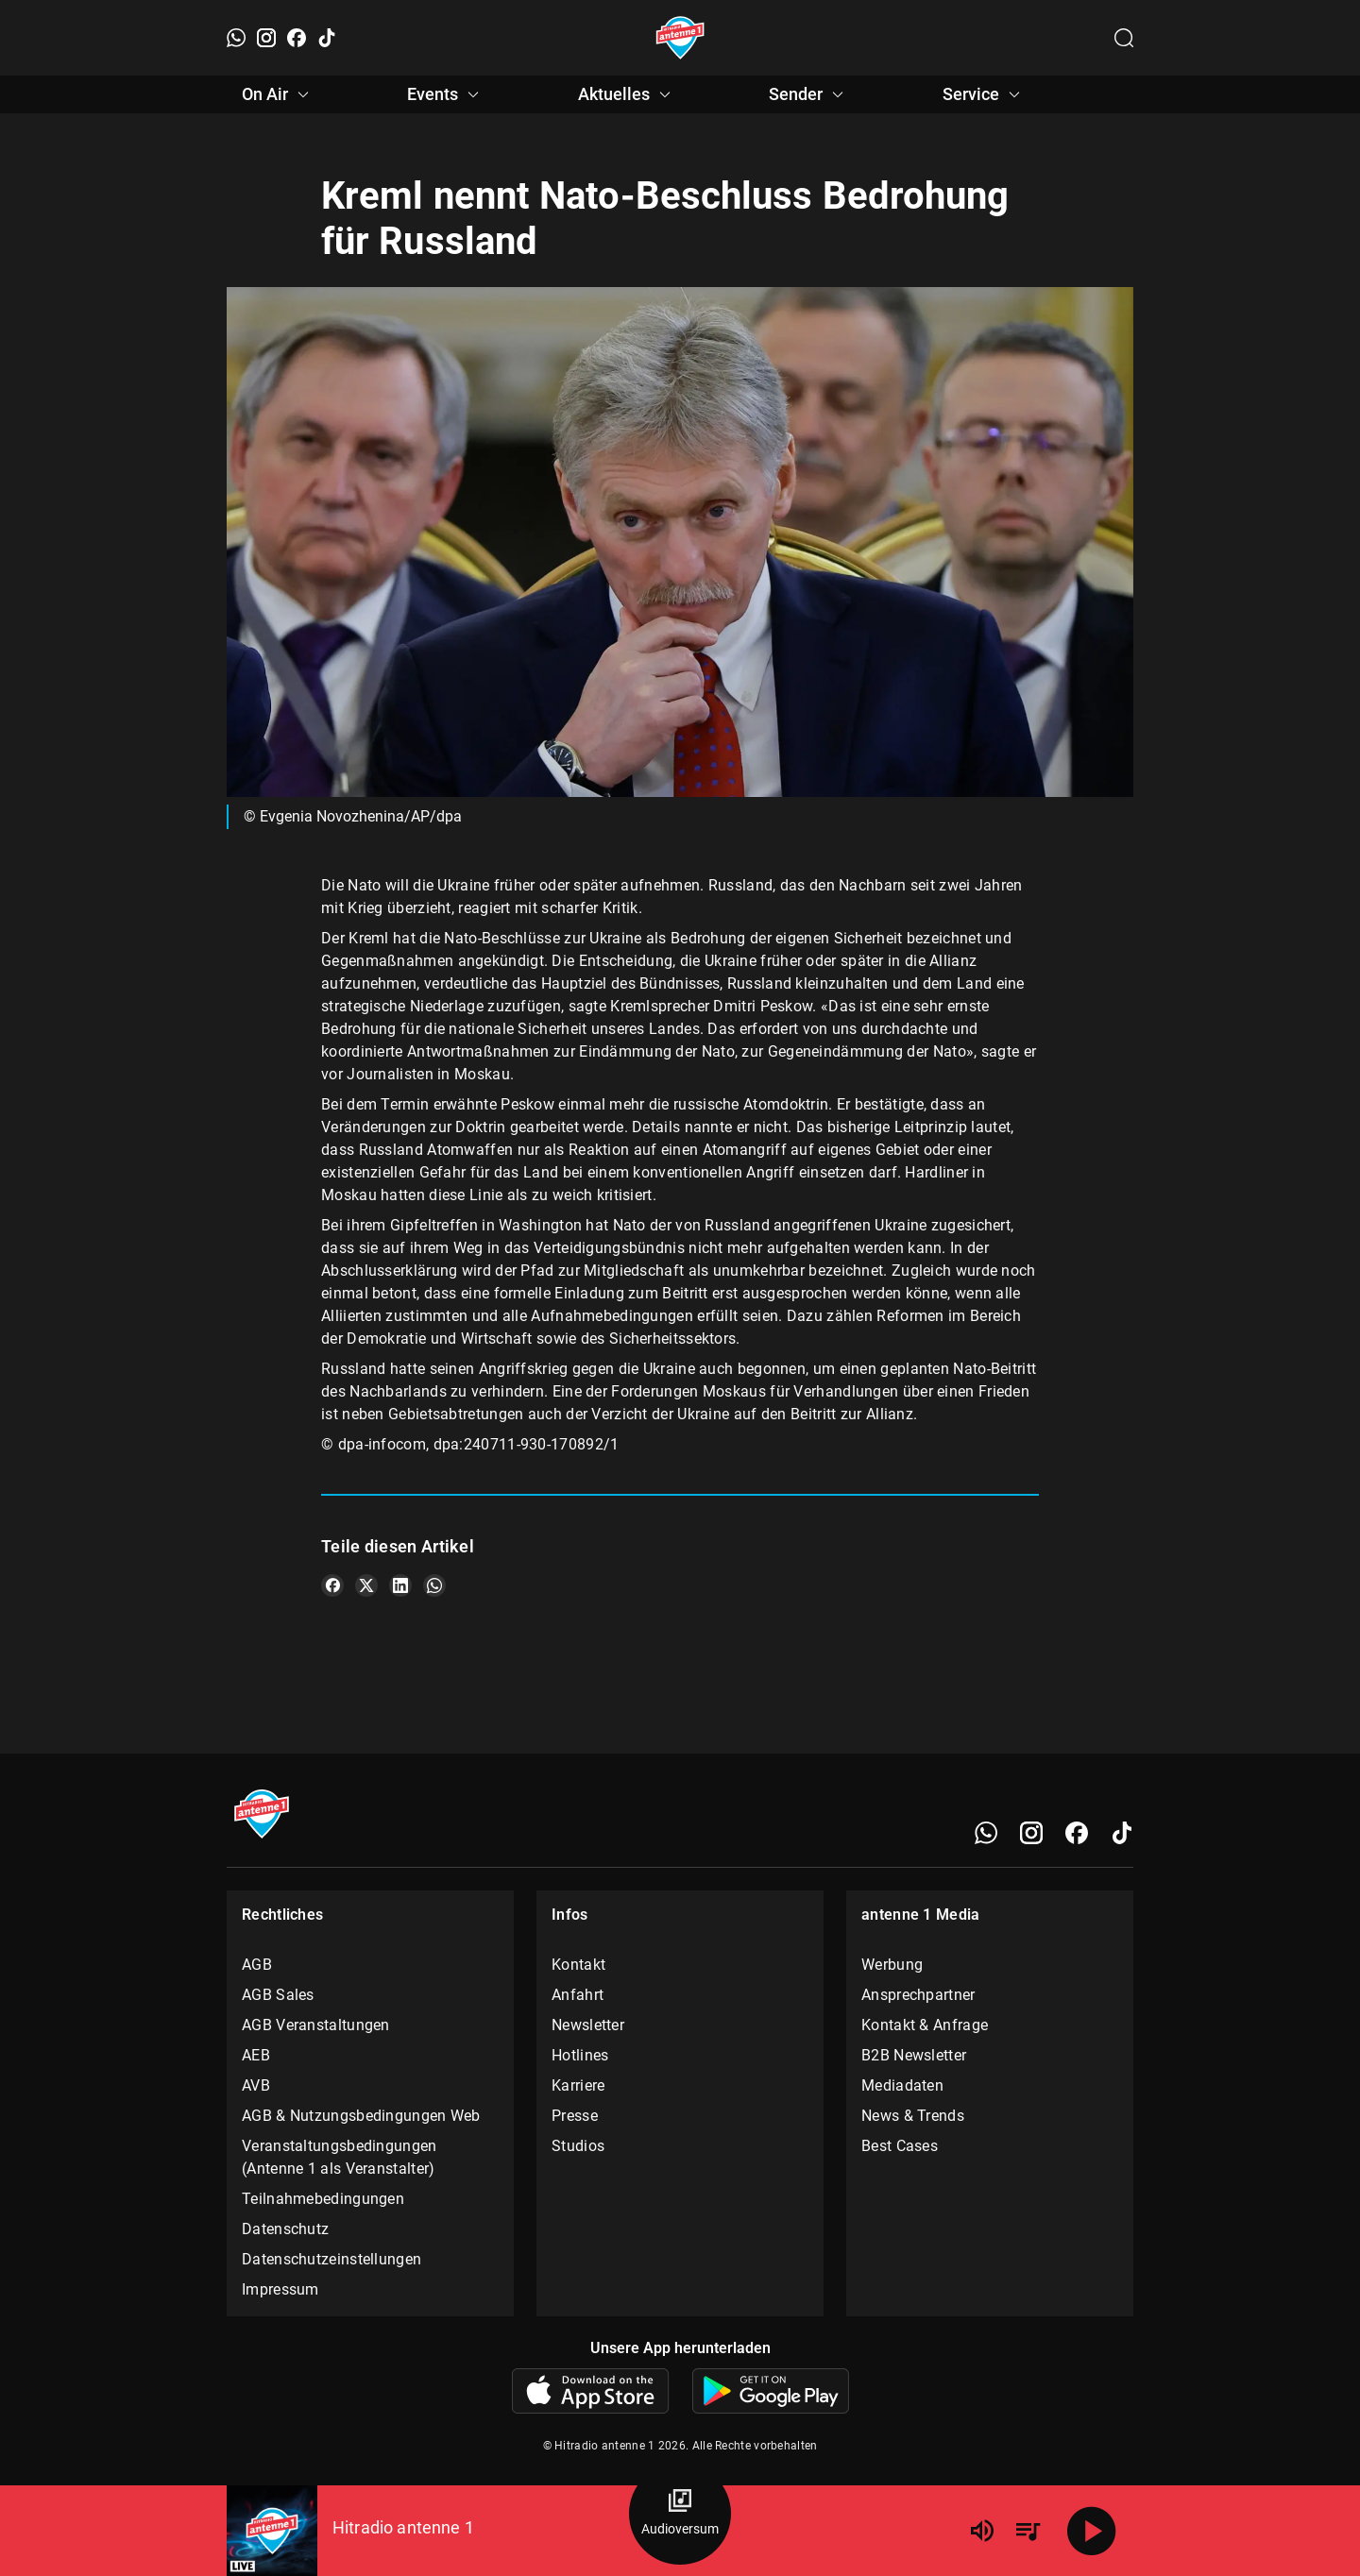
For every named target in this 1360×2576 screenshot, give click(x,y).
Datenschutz (285, 2229)
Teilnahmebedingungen (323, 2199)
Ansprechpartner (918, 1995)
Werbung (892, 1965)
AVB (256, 2085)
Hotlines (580, 2055)
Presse (575, 2116)
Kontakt (578, 1965)
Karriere (578, 2085)
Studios (578, 2146)
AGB (257, 1965)
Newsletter (588, 2025)
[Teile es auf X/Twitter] (366, 1585)
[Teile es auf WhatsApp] (434, 1585)
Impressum (280, 2289)
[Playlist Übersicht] (1027, 2531)
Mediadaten (902, 2085)
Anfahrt (578, 1995)
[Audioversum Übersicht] (680, 2514)
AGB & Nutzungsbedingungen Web (361, 2116)
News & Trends (912, 2116)
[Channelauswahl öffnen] (1123, 38)
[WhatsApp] (236, 37)
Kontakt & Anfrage (924, 2025)
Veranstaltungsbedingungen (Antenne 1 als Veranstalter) (339, 2157)
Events (445, 94)
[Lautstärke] (982, 2531)
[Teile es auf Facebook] (332, 1585)
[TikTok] (326, 37)
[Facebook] (296, 37)
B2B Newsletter (913, 2055)
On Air (278, 94)
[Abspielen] (1091, 2530)
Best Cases (899, 2146)
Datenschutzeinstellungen (331, 2259)
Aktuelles (627, 94)
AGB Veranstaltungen (316, 2025)
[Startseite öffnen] (680, 37)
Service (984, 94)
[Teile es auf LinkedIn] (400, 1585)
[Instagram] (266, 37)
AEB (256, 2055)
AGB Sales (278, 1995)
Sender (809, 94)
